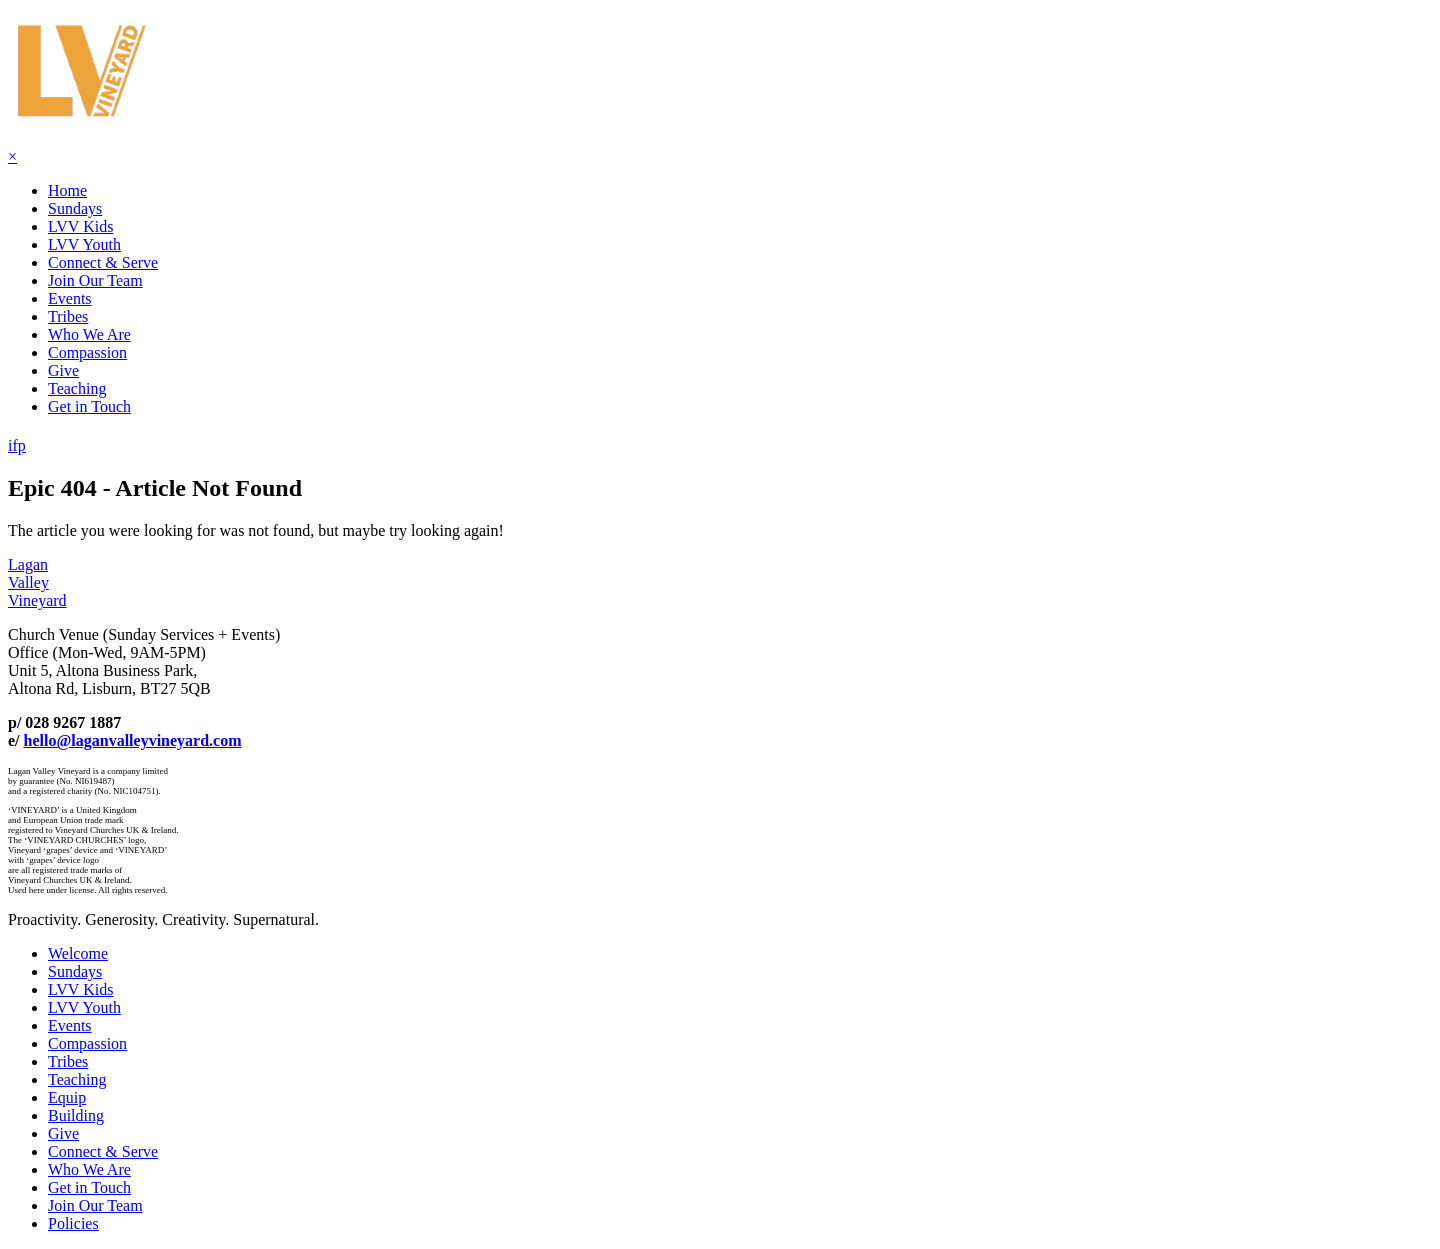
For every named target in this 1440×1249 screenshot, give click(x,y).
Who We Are (89, 334)
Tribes (68, 316)
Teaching (77, 388)
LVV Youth (84, 244)
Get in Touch (89, 406)
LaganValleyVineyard (37, 582)
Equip (67, 1097)
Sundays (75, 208)
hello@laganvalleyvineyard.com (133, 740)
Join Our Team (95, 280)
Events (70, 298)
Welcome (78, 953)
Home (67, 190)
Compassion (87, 352)
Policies (73, 1223)
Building (76, 1115)
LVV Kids (80, 226)
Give (63, 370)
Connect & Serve (103, 262)
